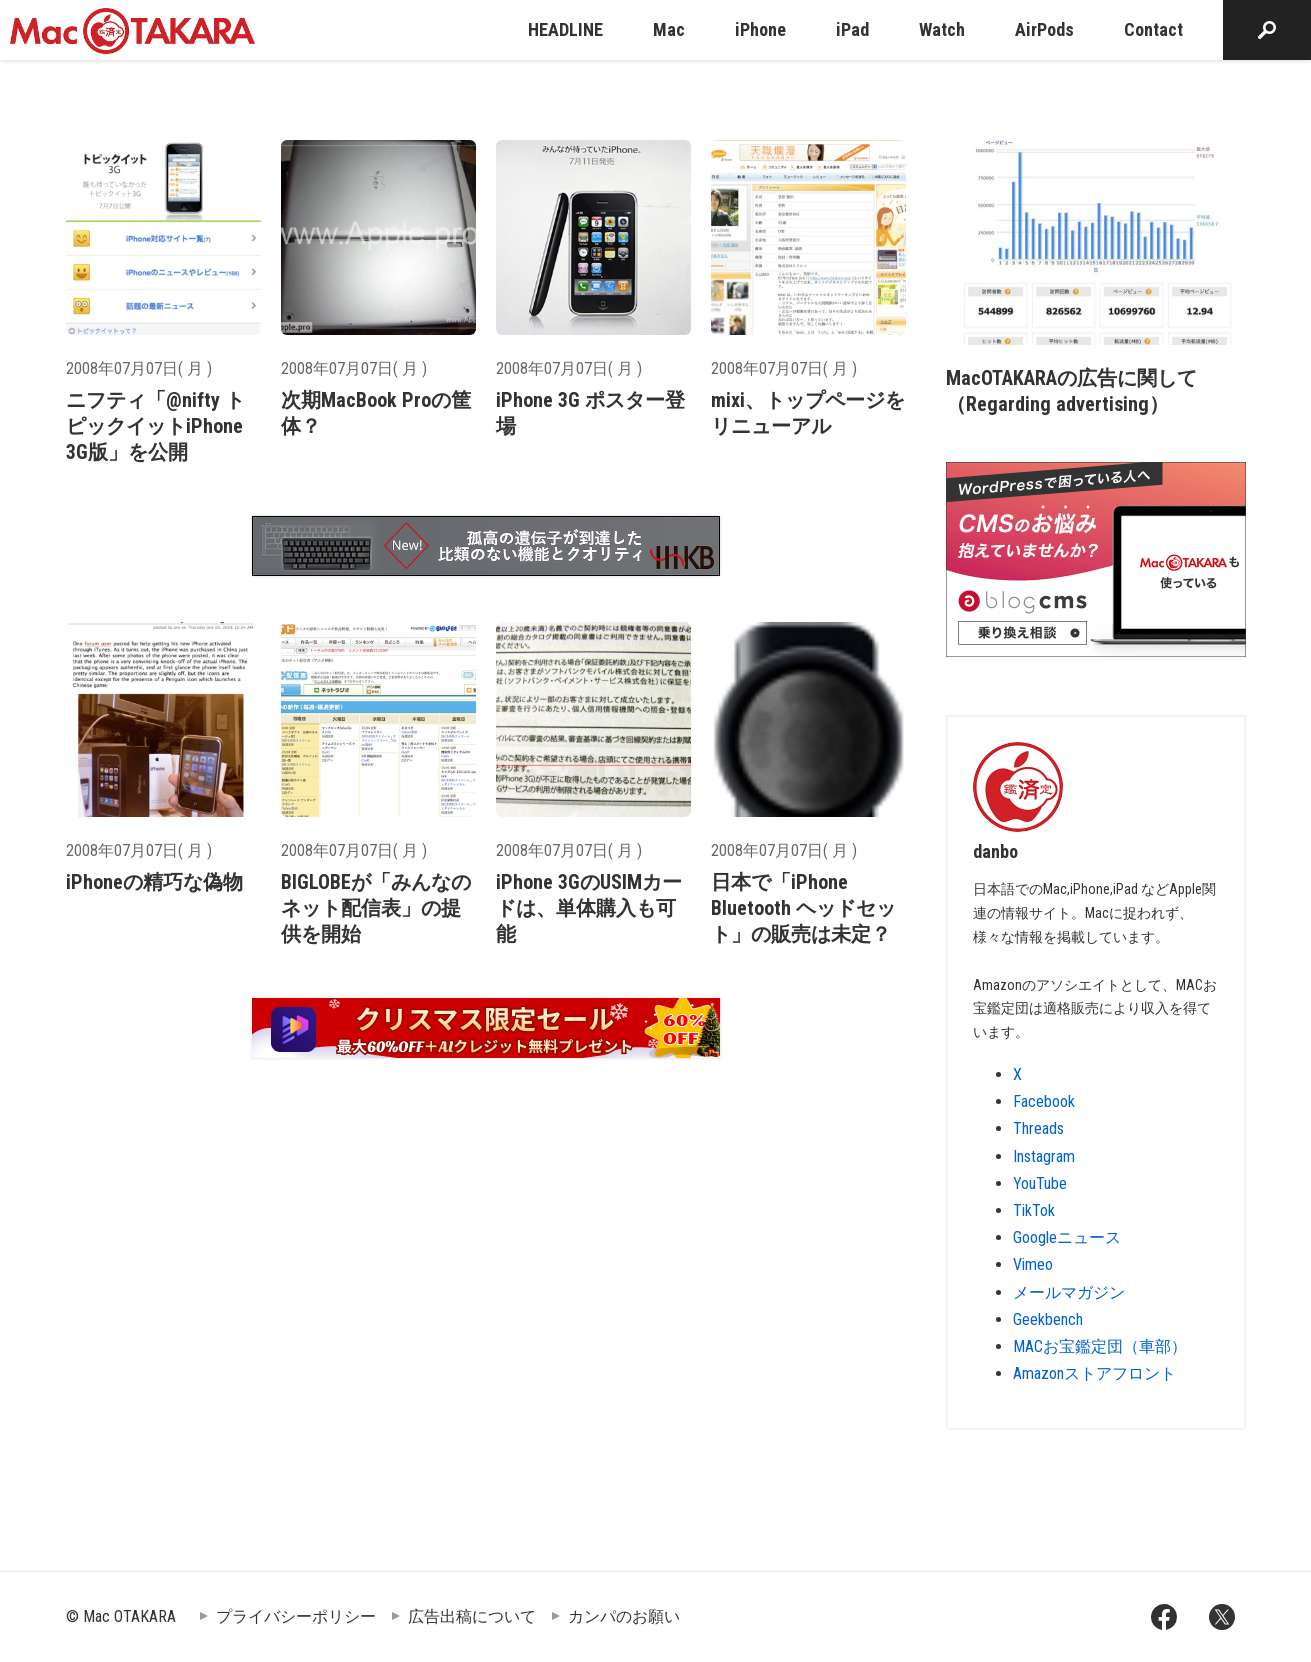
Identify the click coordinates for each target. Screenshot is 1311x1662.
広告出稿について (472, 1616)
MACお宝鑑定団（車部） (1100, 1346)
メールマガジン (1069, 1292)
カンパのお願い (624, 1616)
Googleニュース (1067, 1237)
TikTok (1034, 1210)
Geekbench (1048, 1319)
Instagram (1044, 1156)
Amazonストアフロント (1094, 1373)
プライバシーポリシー (296, 1616)
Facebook (1044, 1101)
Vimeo (1033, 1264)
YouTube (1040, 1183)
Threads (1038, 1128)
